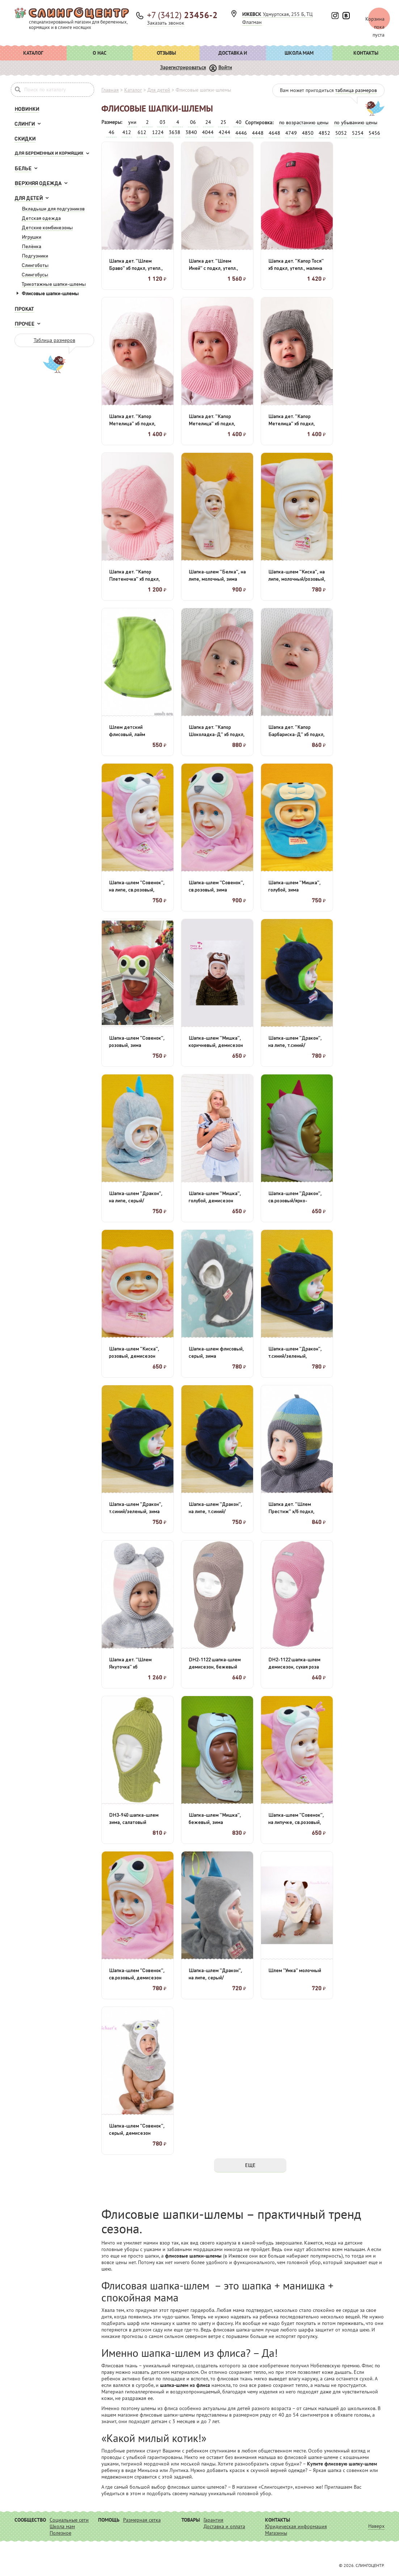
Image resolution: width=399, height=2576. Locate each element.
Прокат (24, 308)
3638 (174, 132)
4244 (224, 132)
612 (142, 132)
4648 (274, 133)
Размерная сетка (142, 2520)
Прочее (24, 323)
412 (126, 132)
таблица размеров (356, 90)
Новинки (26, 108)
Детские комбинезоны (47, 227)
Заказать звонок (165, 23)
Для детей (28, 198)
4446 (241, 133)
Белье (23, 168)
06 (193, 122)
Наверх (376, 2526)
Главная (110, 90)
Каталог (33, 53)
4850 (308, 133)
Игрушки (31, 236)
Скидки (24, 138)
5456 (374, 133)
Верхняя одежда (38, 183)
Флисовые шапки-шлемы (50, 293)
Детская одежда (41, 217)
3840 (191, 132)
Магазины (276, 2533)
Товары (190, 2520)
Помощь (108, 2520)
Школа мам (299, 53)
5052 (341, 133)
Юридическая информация (296, 2526)
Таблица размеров (54, 340)
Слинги (24, 123)
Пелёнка (31, 246)
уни (132, 122)
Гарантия (213, 2520)
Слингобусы (35, 274)
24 (208, 122)
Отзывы (166, 53)
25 (223, 122)
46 (111, 132)
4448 (258, 133)
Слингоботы (35, 265)
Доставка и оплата (232, 55)
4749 (291, 133)
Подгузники (35, 255)
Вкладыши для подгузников (53, 208)
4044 (208, 132)
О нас (99, 53)
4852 (324, 133)
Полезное (60, 2533)
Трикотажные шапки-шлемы (54, 283)
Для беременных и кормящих (48, 153)
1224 (158, 132)
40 (239, 122)
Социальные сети (69, 2520)
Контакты (365, 53)
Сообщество (30, 2520)
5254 (358, 133)
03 (162, 122)
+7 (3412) (182, 15)
